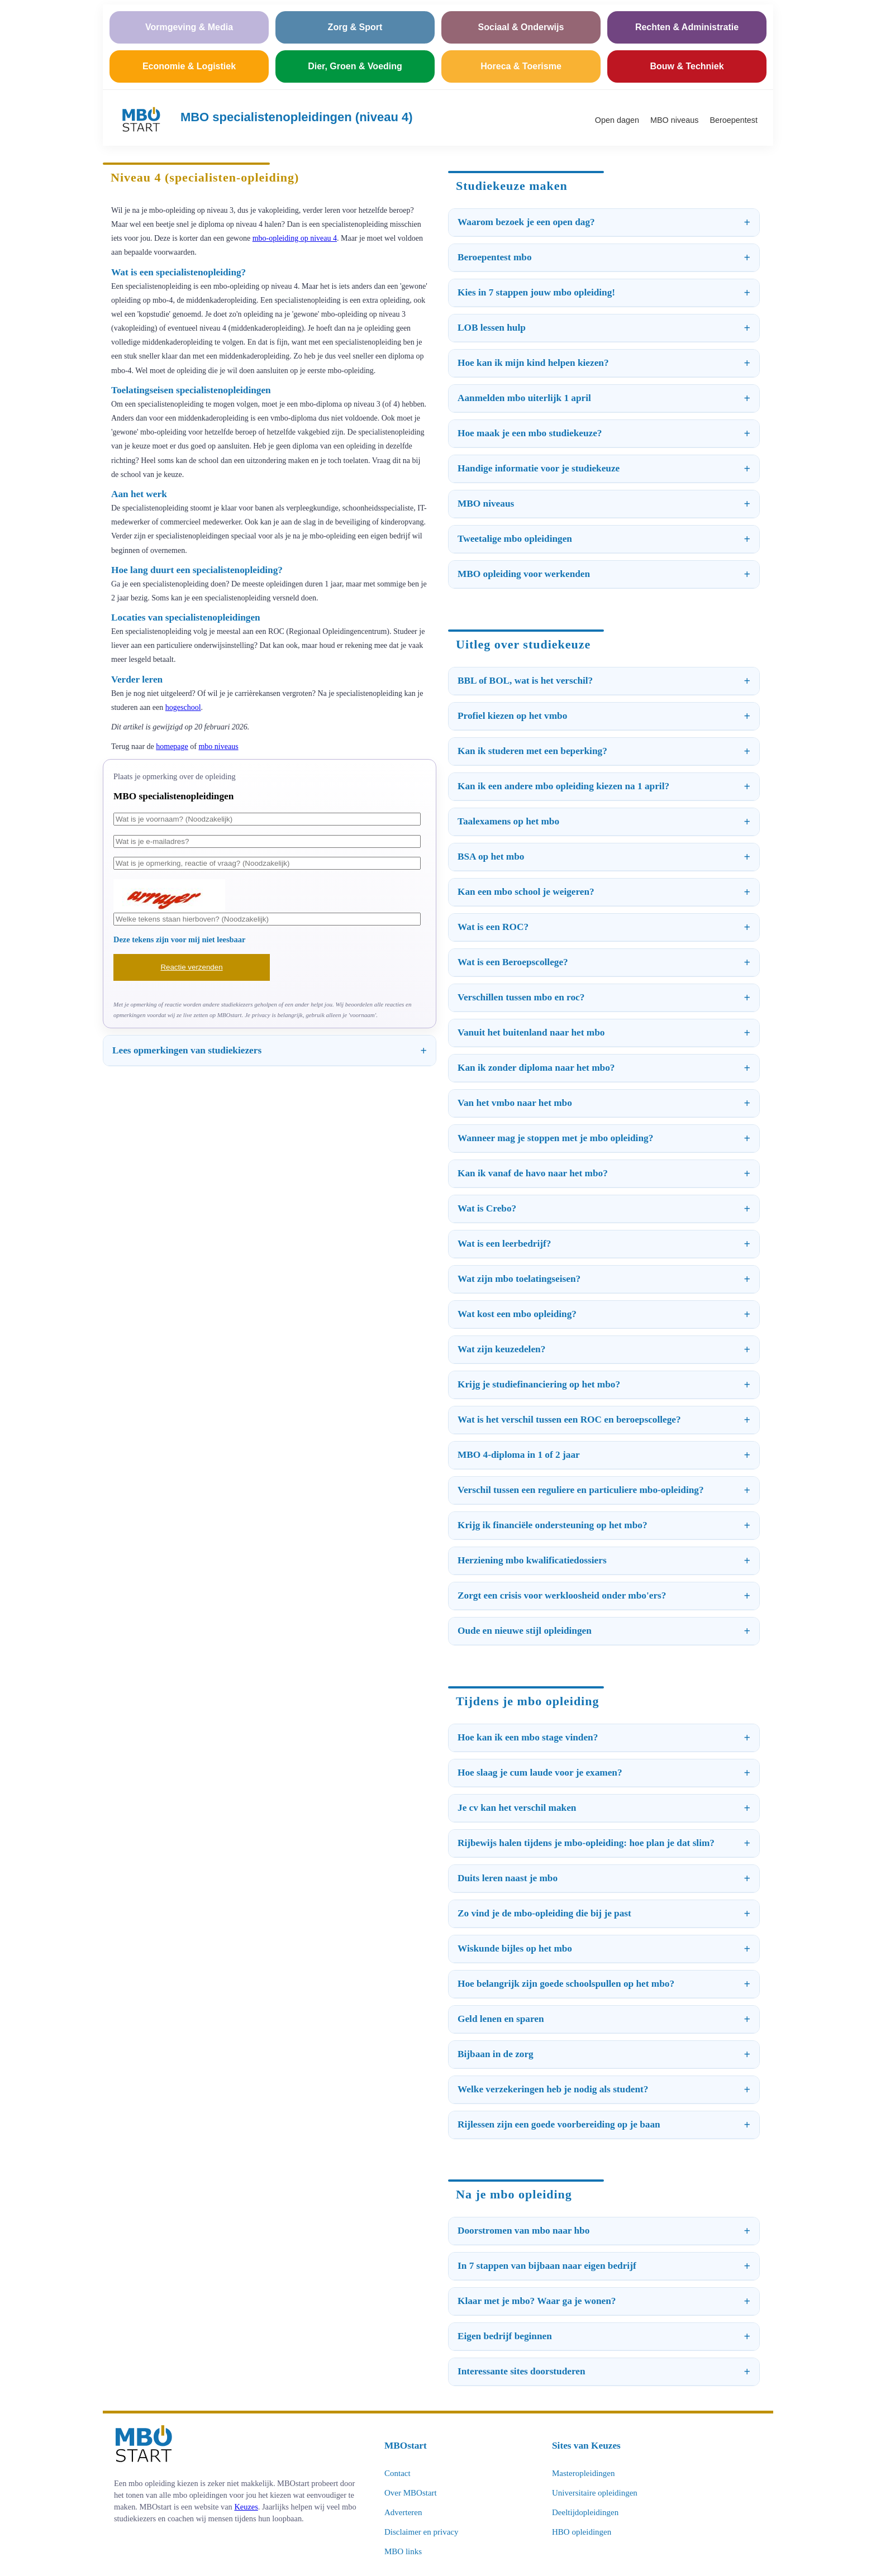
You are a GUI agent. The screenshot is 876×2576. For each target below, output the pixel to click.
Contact (397, 2473)
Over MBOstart (410, 2492)
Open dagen (617, 120)
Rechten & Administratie (687, 27)
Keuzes (246, 2506)
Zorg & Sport (355, 27)
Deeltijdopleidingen (585, 2512)
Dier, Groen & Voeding (355, 66)
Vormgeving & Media (189, 27)
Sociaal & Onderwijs (521, 27)
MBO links (403, 2551)
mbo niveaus (218, 746)
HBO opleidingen (581, 2531)
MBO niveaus (674, 120)
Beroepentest (734, 120)
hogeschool (183, 707)
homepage (172, 746)
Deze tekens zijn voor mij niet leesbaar (179, 939)
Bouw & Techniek (686, 66)
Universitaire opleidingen (594, 2492)
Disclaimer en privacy (421, 2531)
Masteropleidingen (583, 2473)
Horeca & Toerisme (520, 66)
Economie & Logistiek (189, 66)
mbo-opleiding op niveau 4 (295, 238)
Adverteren (403, 2512)
